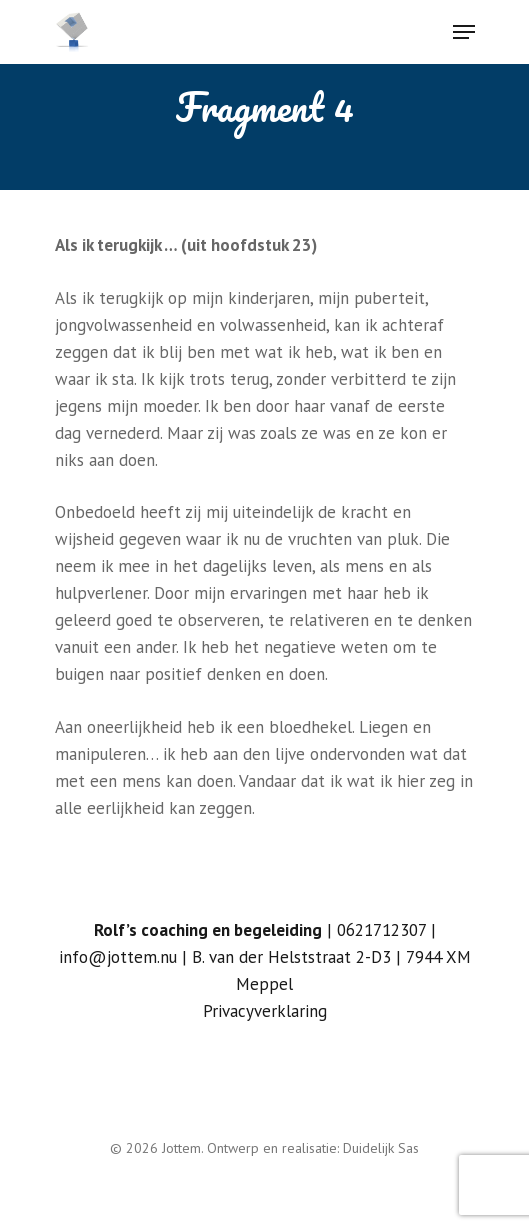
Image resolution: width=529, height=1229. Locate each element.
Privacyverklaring (265, 1011)
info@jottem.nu (118, 957)
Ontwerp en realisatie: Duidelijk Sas (313, 1148)
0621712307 (381, 930)
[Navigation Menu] (464, 32)
